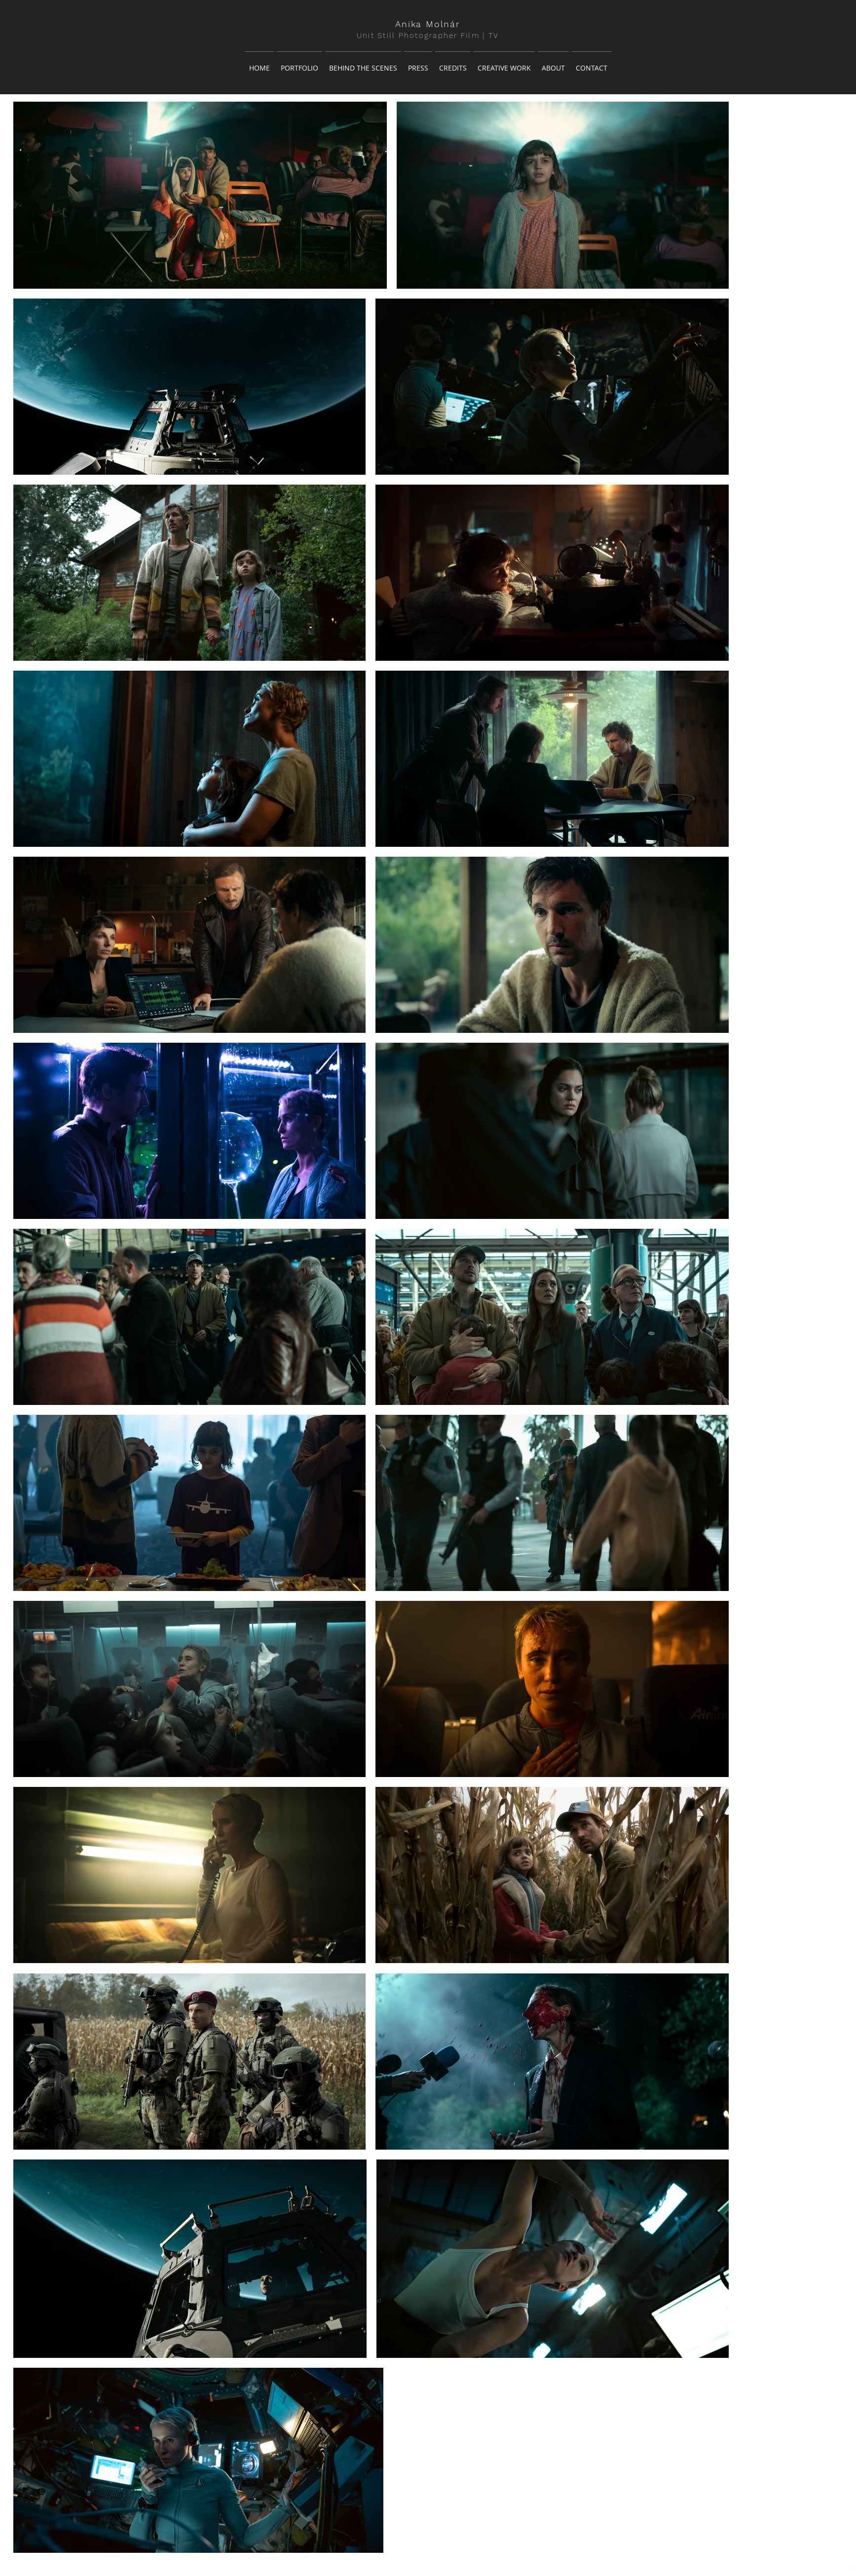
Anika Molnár (427, 24)
